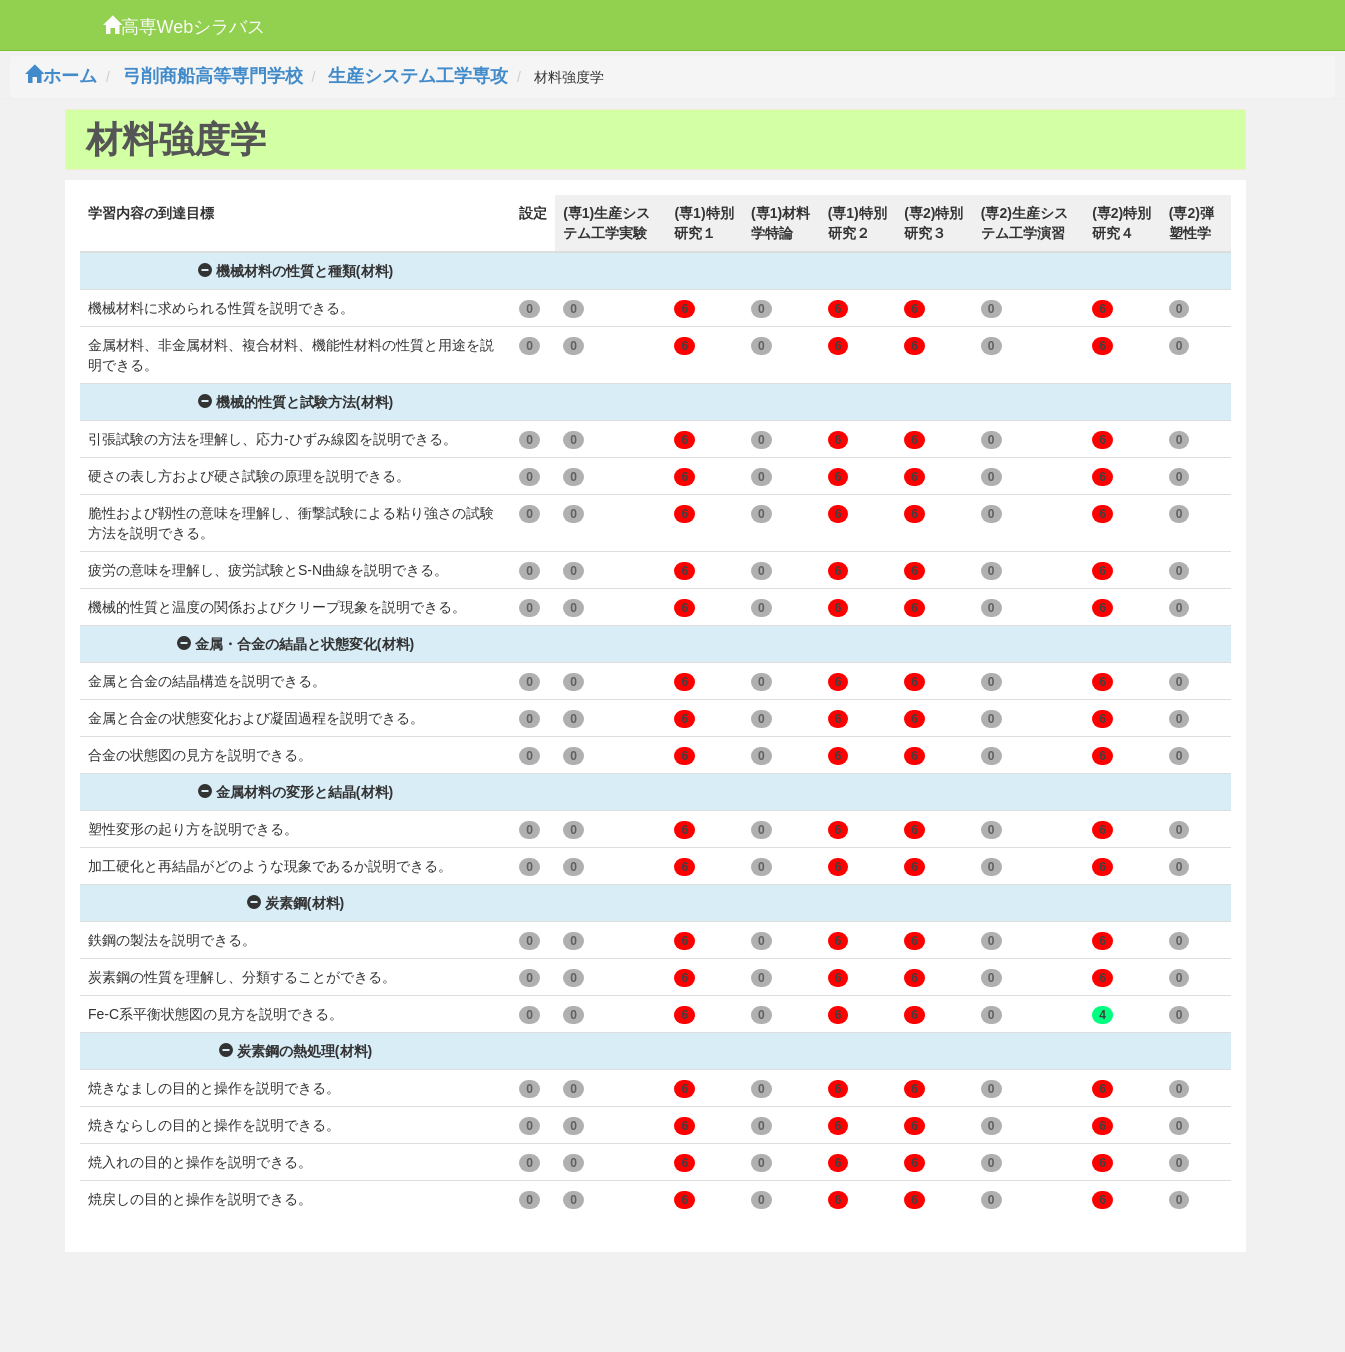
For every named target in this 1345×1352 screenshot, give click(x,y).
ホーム (61, 76)
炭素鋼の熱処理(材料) (295, 1051)
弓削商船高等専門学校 (213, 76)
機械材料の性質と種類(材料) (295, 271)
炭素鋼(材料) (295, 903)
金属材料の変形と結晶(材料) (295, 792)
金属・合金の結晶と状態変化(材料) (295, 644)
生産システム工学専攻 (418, 76)
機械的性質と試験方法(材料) (295, 402)
